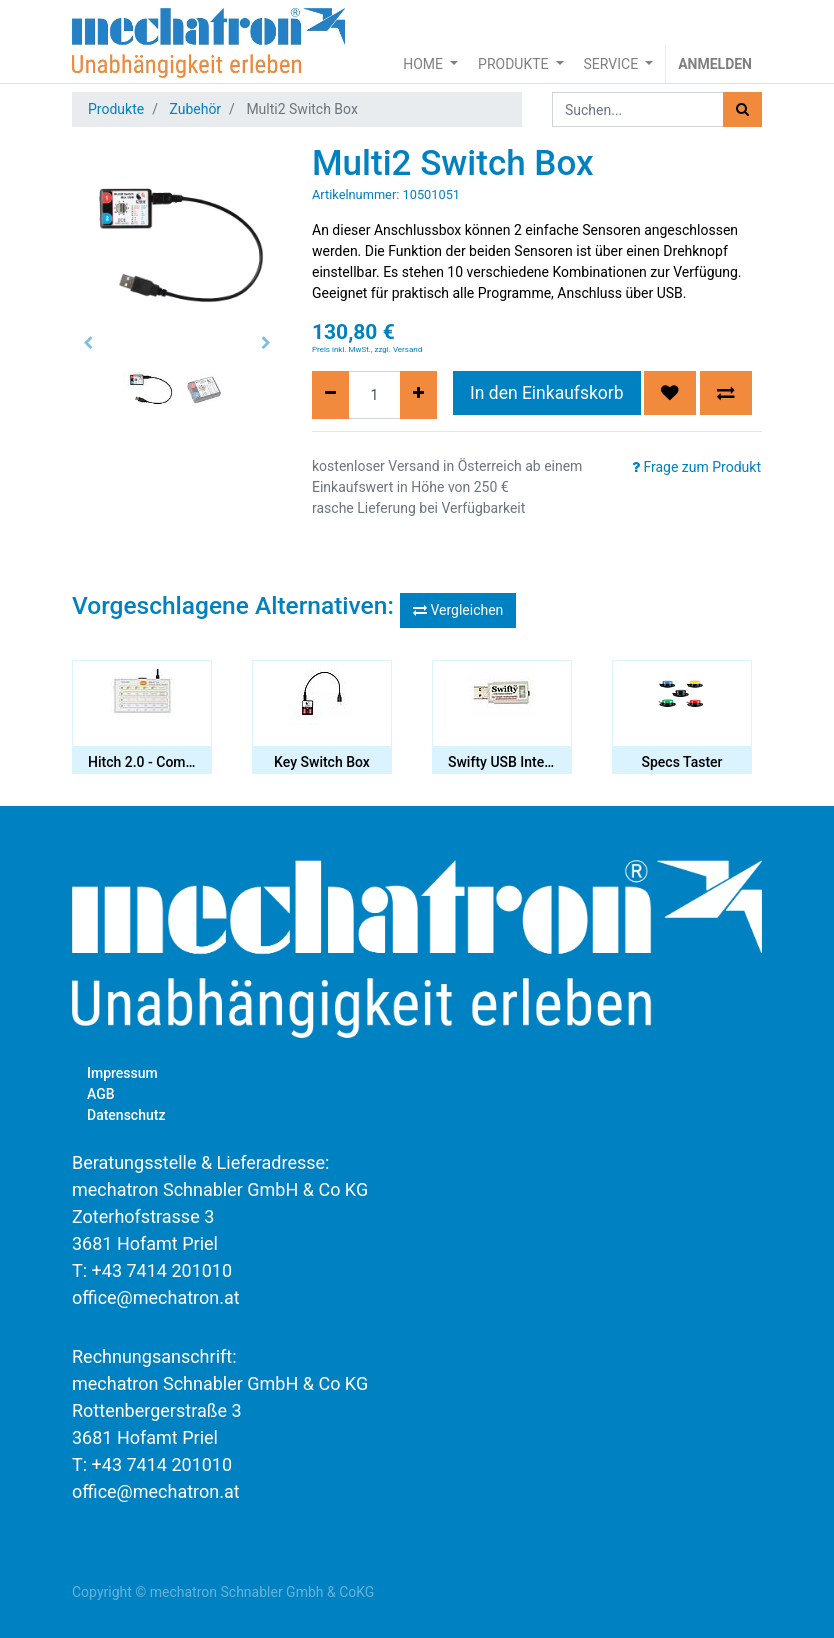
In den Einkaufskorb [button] (547, 393)
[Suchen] (742, 109)
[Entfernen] (330, 395)
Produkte (116, 109)
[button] (88, 343)
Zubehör (195, 109)
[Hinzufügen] (418, 395)
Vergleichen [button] (458, 610)
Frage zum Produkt (696, 467)
